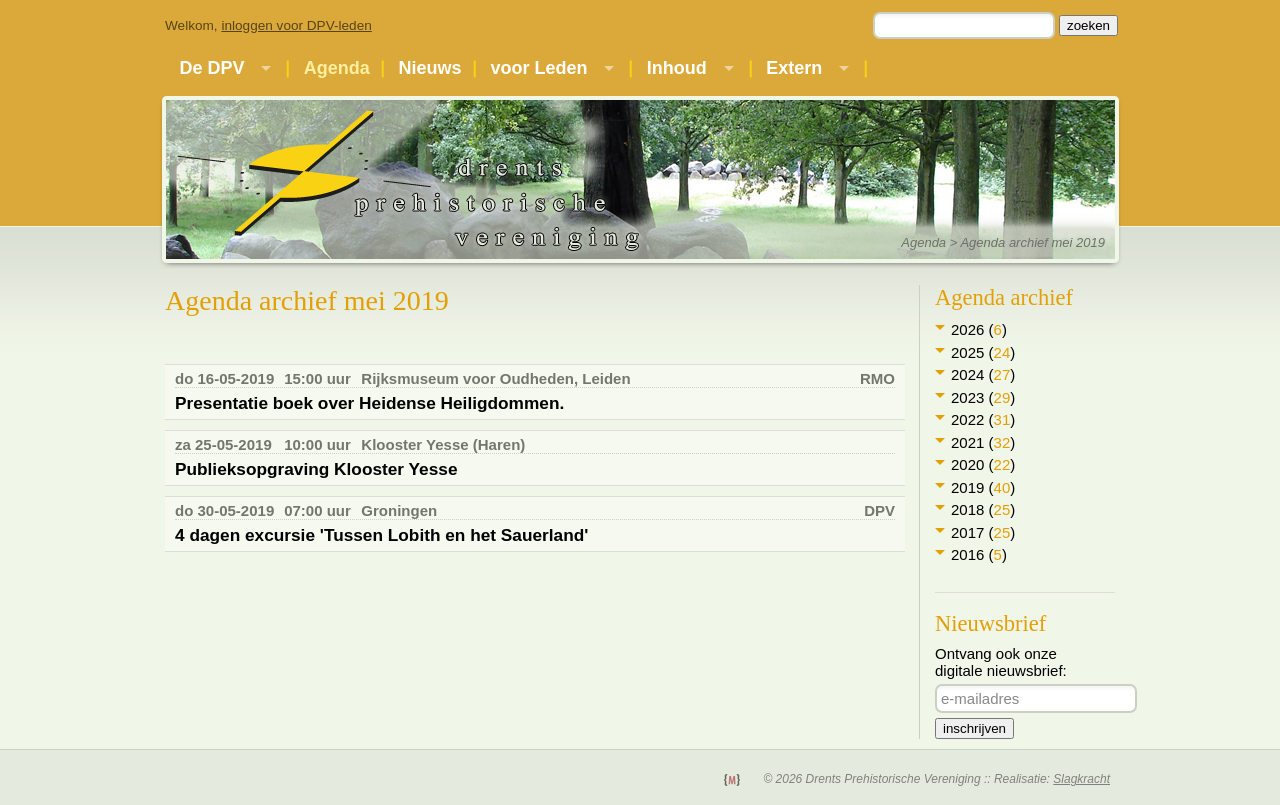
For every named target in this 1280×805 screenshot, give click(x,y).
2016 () (979, 554)
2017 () (983, 532)
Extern (794, 68)
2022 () (983, 419)
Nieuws (430, 68)
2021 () (983, 442)
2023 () (983, 397)
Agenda (337, 68)
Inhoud (677, 68)
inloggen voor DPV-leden (296, 25)
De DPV (211, 68)
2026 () (979, 329)
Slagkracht (1081, 779)
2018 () (983, 509)
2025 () (983, 352)
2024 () (983, 374)
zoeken (1088, 25)
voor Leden (538, 68)
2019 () (983, 487)
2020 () (983, 464)
